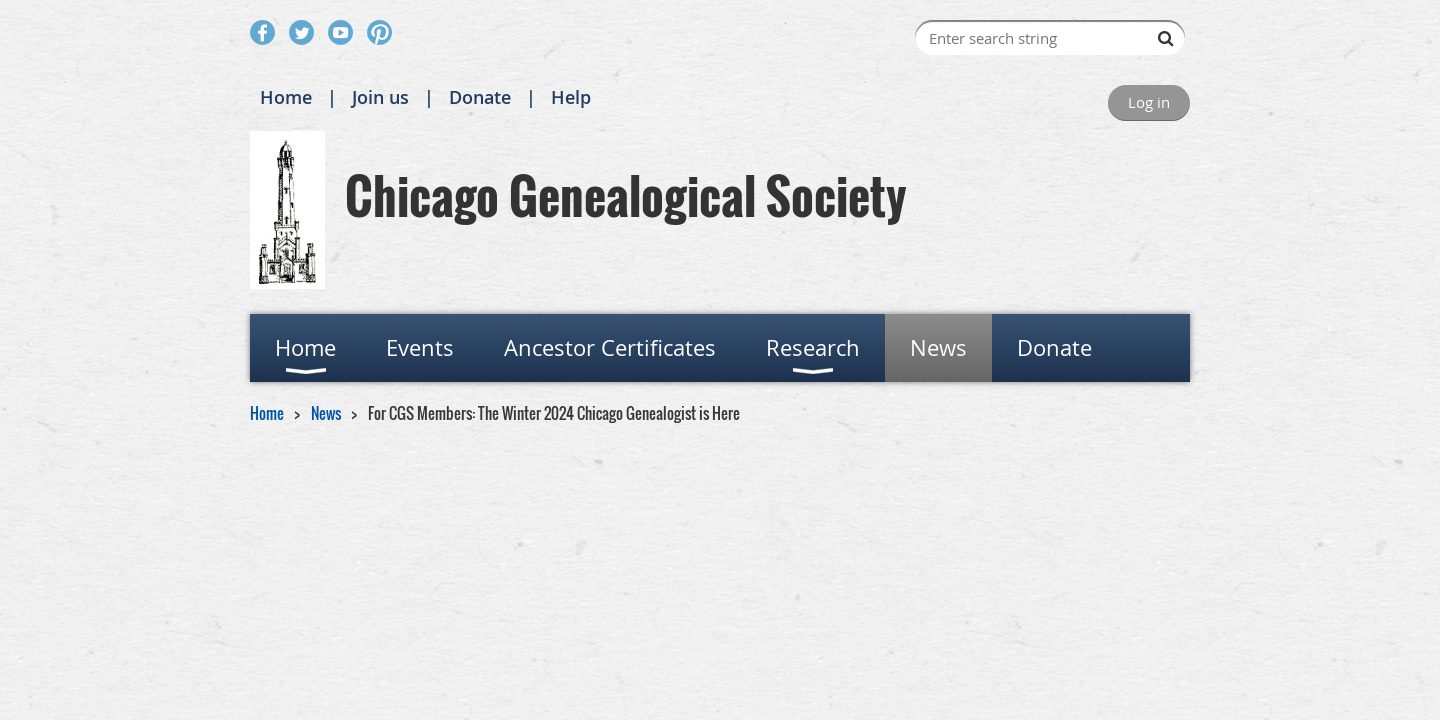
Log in (1149, 102)
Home (286, 97)
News (326, 413)
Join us (380, 97)
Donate (480, 97)
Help (571, 97)
